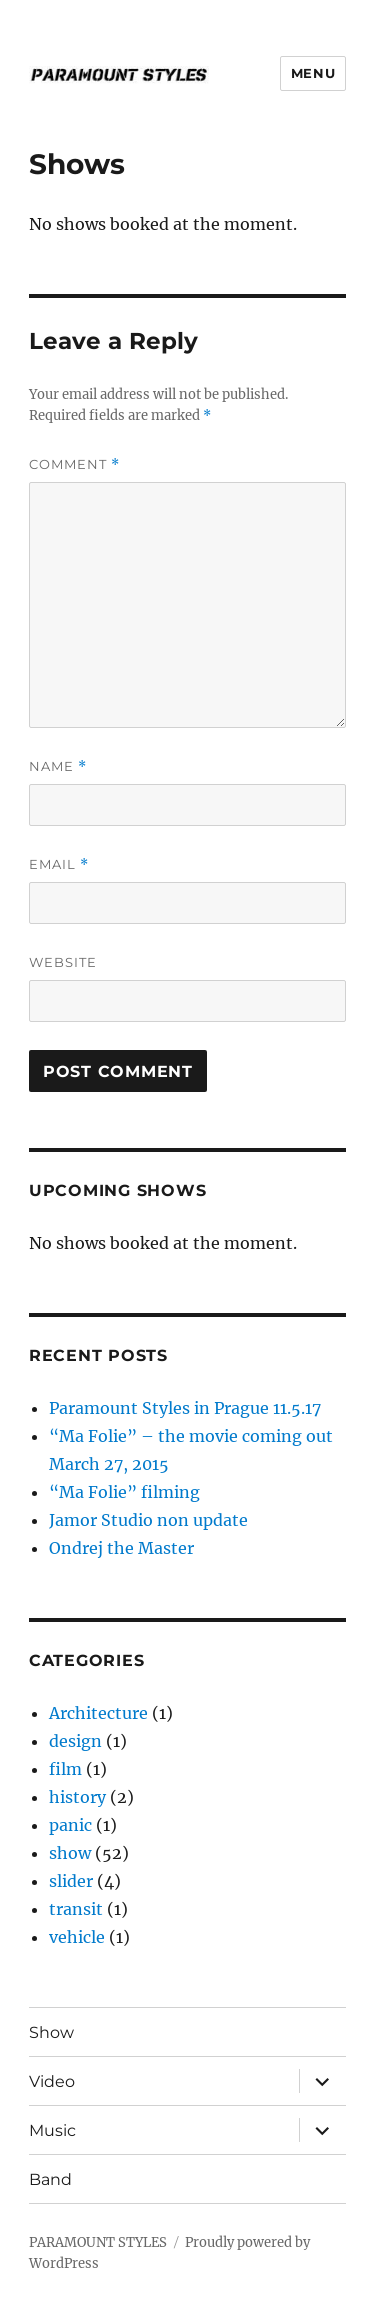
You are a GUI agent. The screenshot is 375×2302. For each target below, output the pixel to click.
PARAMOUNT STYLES (98, 2242)
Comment (74, 464)
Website (63, 962)
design (75, 1741)
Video (52, 2081)
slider (71, 1881)
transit (76, 1909)
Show (51, 2032)
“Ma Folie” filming (124, 1492)
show (70, 1853)
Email (59, 864)
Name (58, 766)
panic (70, 1825)
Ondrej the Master (121, 1548)
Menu (313, 73)
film (65, 1769)
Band (50, 2179)
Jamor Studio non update (148, 1520)
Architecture (98, 1713)
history (77, 1797)
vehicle (77, 1937)
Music (52, 2130)
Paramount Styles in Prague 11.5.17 (185, 1408)
